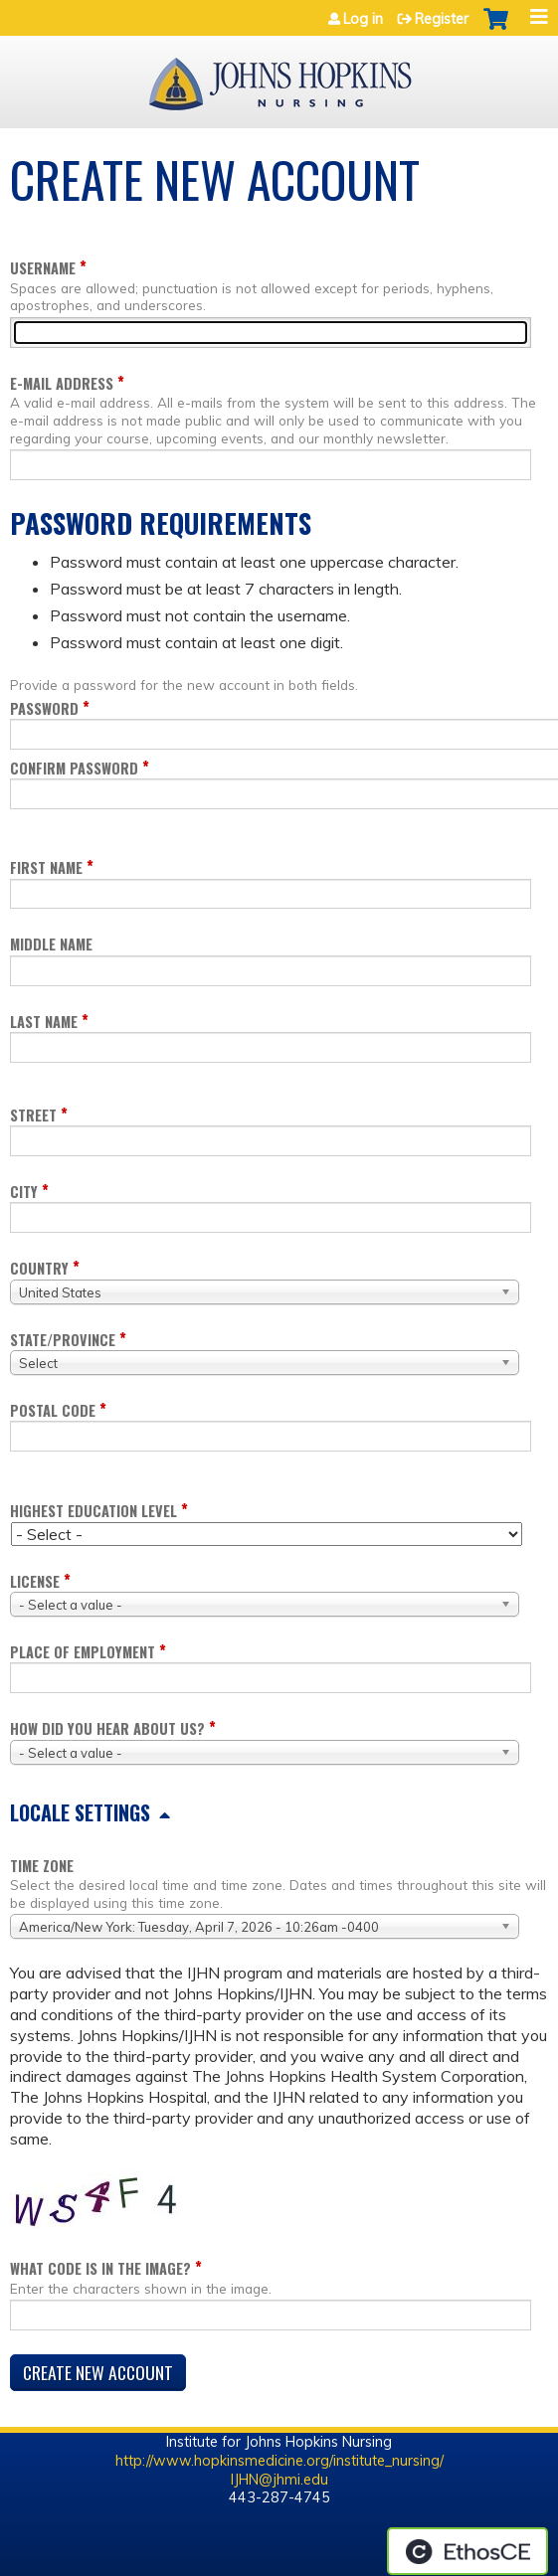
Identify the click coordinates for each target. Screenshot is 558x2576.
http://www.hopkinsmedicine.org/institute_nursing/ (279, 2461)
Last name (44, 1021)
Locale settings (80, 1812)
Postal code (52, 1410)
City (24, 1191)
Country (39, 1268)
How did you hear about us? (107, 1728)
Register (441, 19)
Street (33, 1115)
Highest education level (93, 1510)
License (35, 1581)
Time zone (42, 1865)
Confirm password (74, 768)
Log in (363, 19)
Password (44, 708)
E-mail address (61, 383)
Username (43, 268)
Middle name (51, 944)
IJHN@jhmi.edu (279, 2480)
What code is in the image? (100, 2268)
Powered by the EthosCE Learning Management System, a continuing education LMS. (467, 2551)
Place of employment (82, 1651)
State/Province (62, 1339)
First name (46, 867)
